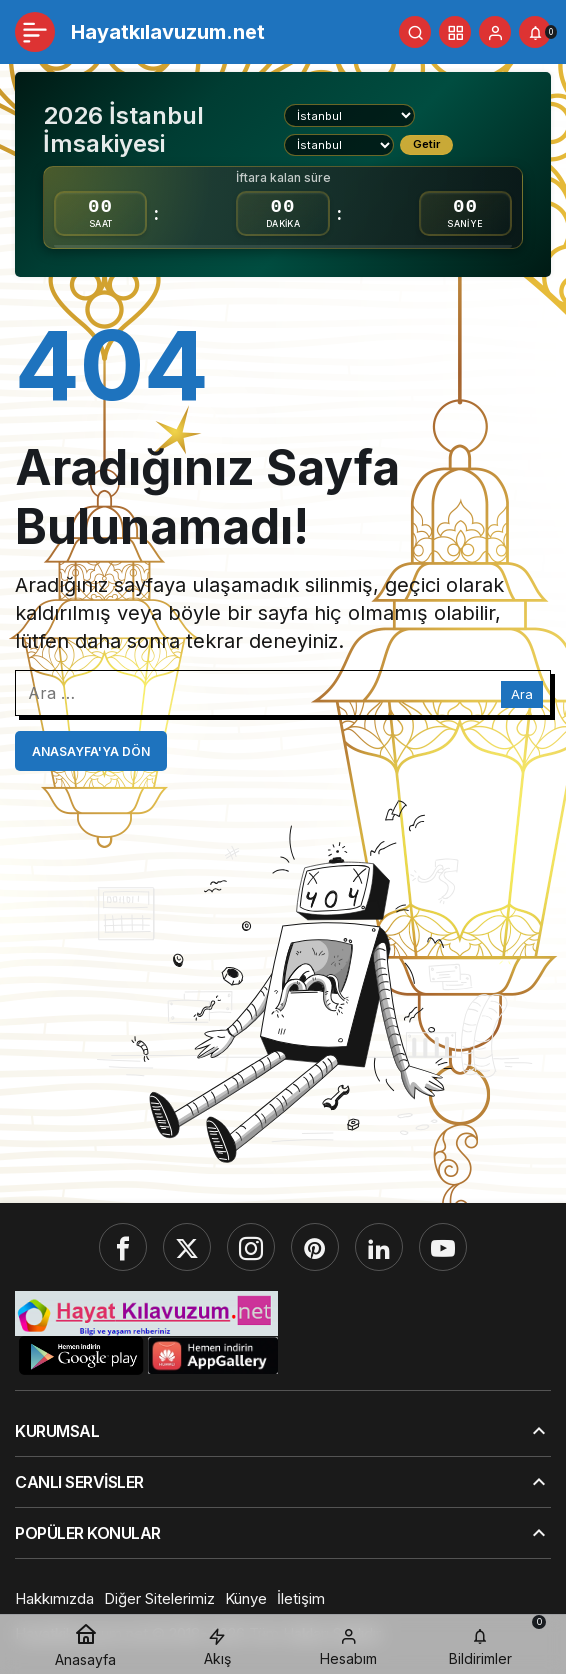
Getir (426, 144)
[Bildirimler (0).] (535, 32)
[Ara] (415, 32)
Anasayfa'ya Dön (91, 751)
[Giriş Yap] (495, 32)
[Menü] (35, 32)
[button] (455, 32)
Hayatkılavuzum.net (168, 32)
